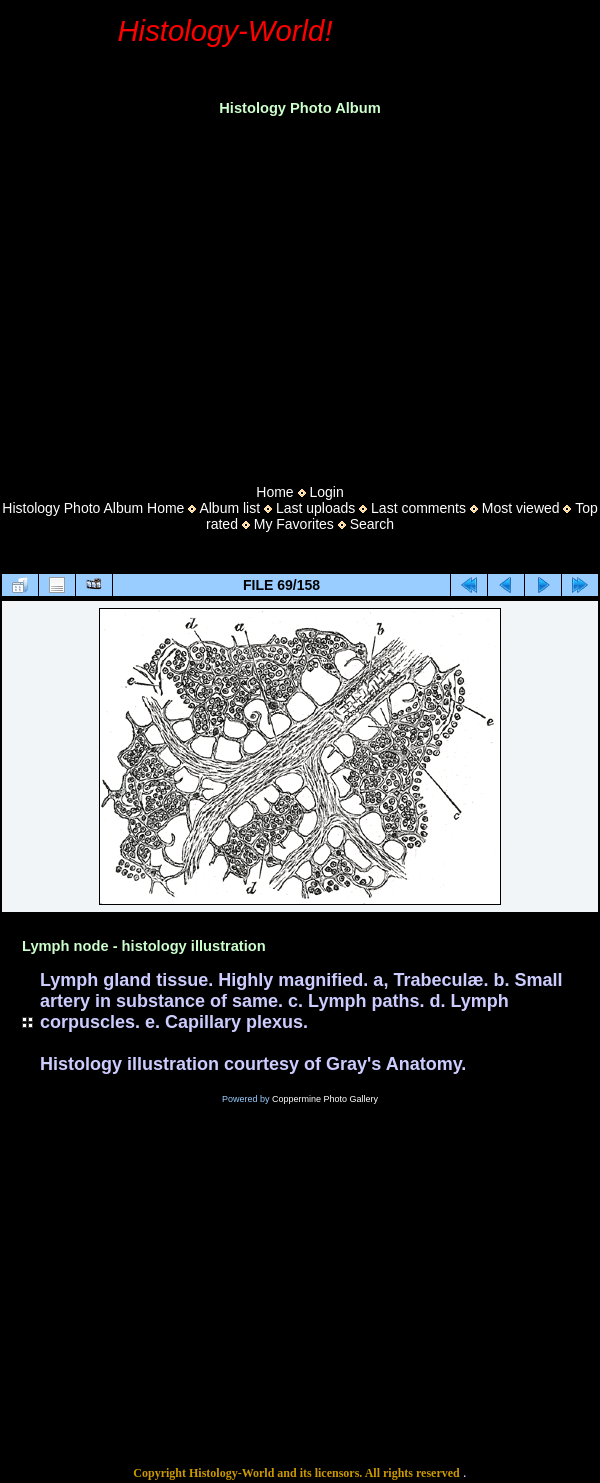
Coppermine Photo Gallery (325, 1099)
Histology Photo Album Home (93, 508)
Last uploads (315, 508)
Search (372, 524)
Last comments (418, 508)
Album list (229, 508)
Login (326, 492)
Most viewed (521, 508)
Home (274, 492)
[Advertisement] (300, 294)
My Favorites (294, 524)
